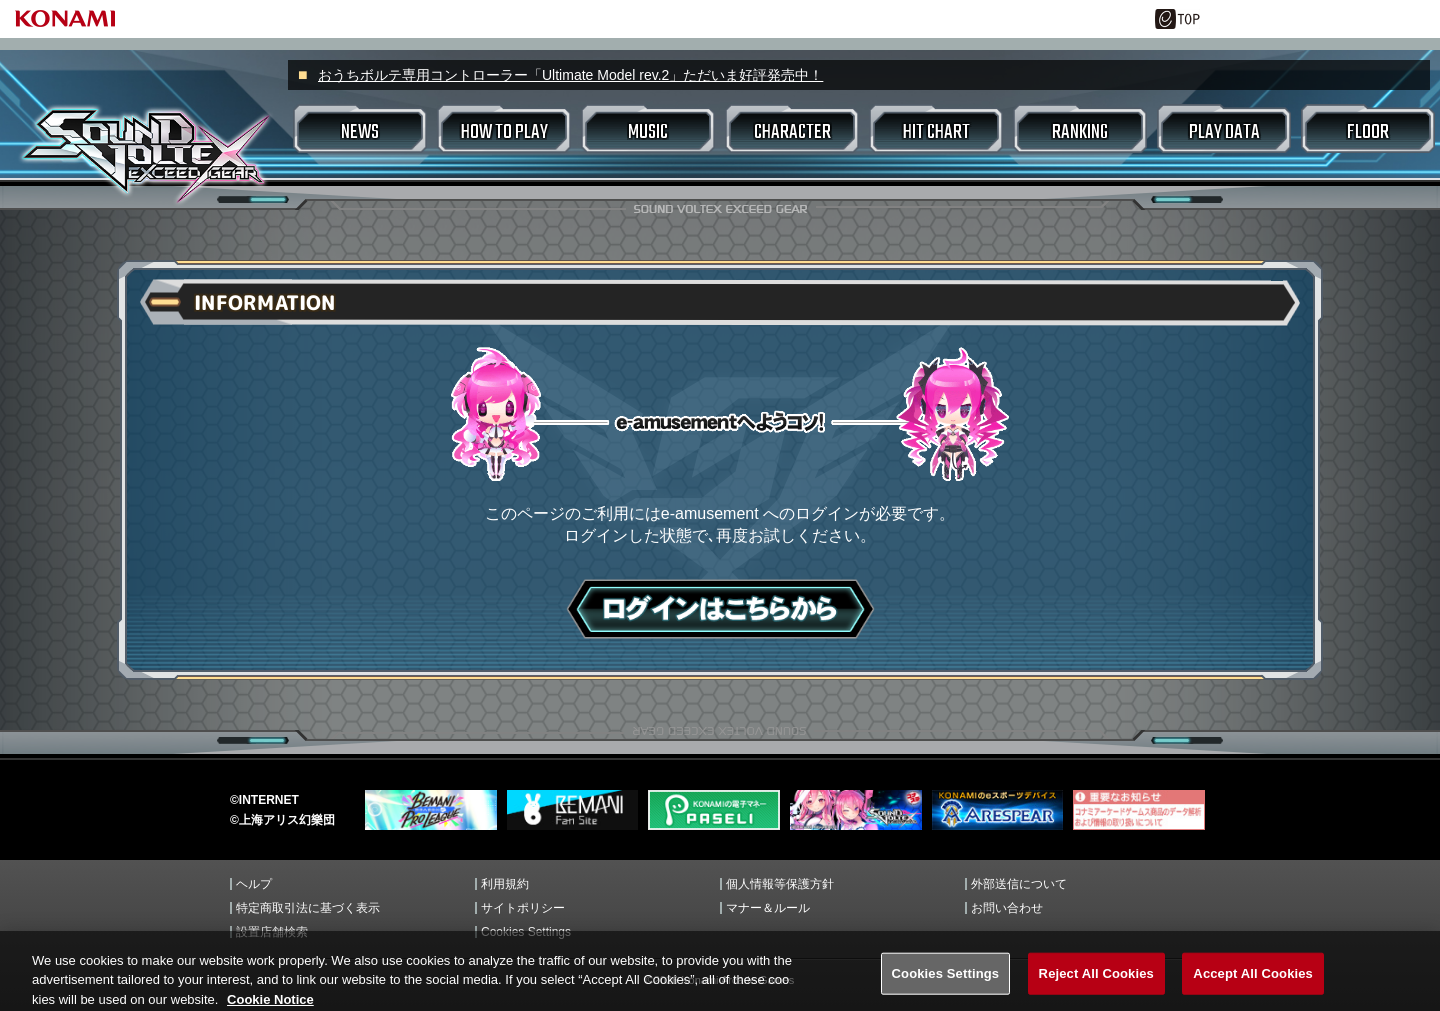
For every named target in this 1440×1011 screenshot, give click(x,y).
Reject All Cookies (1096, 984)
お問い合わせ (1007, 908)
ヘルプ (254, 884)
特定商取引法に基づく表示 (308, 908)
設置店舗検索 (272, 932)
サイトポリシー (523, 908)
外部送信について (1019, 884)
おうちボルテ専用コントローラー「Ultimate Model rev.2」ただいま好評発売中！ (570, 75)
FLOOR (1368, 132)
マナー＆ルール (768, 908)
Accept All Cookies (1253, 984)
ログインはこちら (720, 609)
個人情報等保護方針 (780, 884)
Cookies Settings (526, 932)
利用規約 (505, 884)
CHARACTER (792, 132)
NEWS (360, 132)
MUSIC (648, 132)
